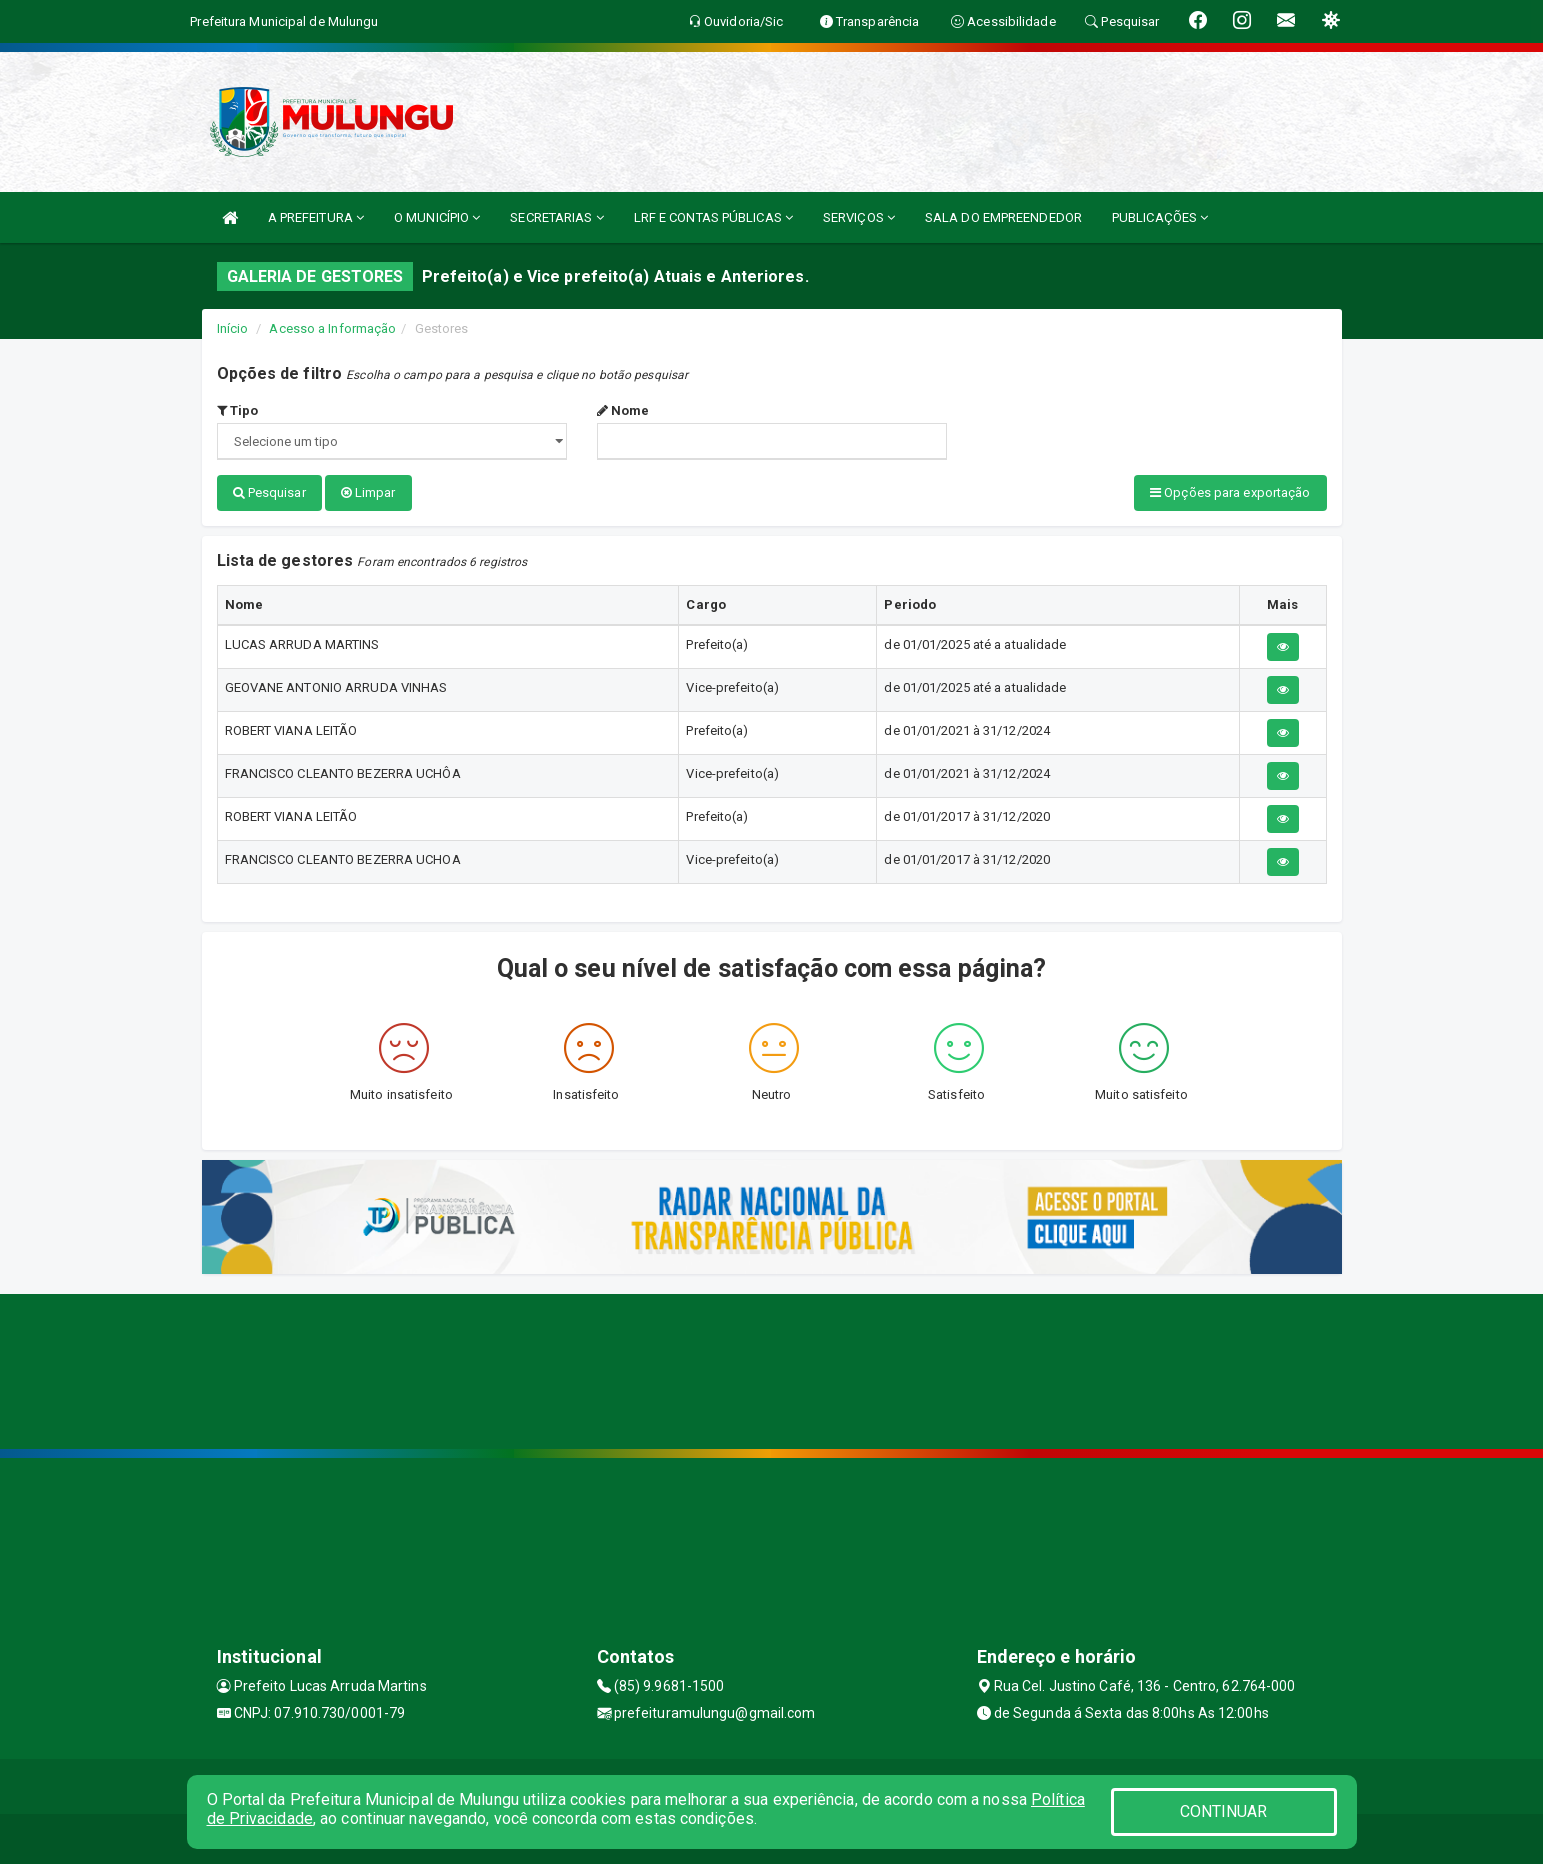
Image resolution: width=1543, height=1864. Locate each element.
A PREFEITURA (316, 217)
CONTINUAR (1224, 1811)
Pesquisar (269, 492)
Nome (623, 410)
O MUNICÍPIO (437, 217)
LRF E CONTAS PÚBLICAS (713, 217)
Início (233, 328)
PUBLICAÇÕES (1160, 217)
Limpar (368, 492)
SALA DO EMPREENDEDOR (1003, 217)
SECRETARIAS (556, 217)
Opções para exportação (1230, 492)
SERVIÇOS (859, 217)
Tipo (238, 410)
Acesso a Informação (332, 328)
